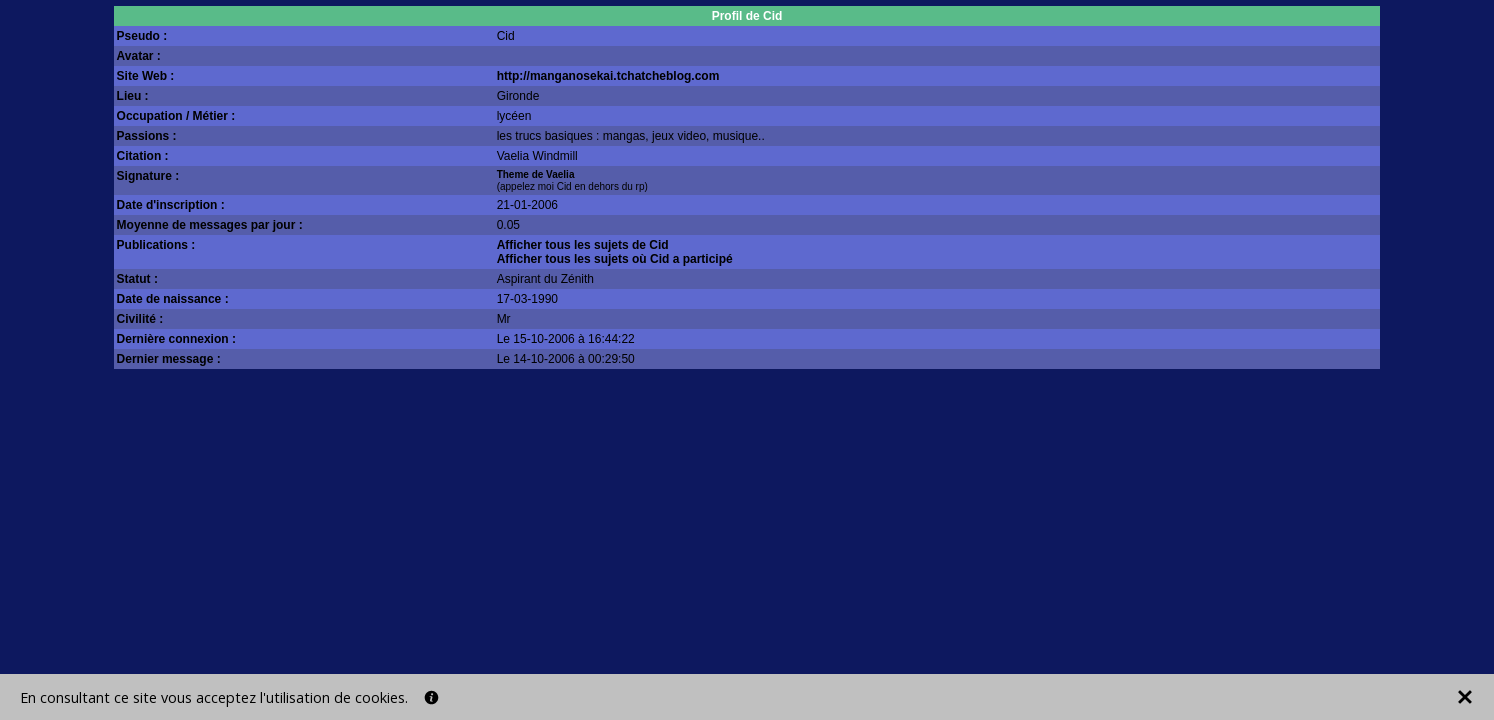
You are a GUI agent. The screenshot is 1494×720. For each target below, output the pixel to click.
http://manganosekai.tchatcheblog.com (608, 76)
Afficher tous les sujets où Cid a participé (615, 259)
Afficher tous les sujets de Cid (583, 245)
